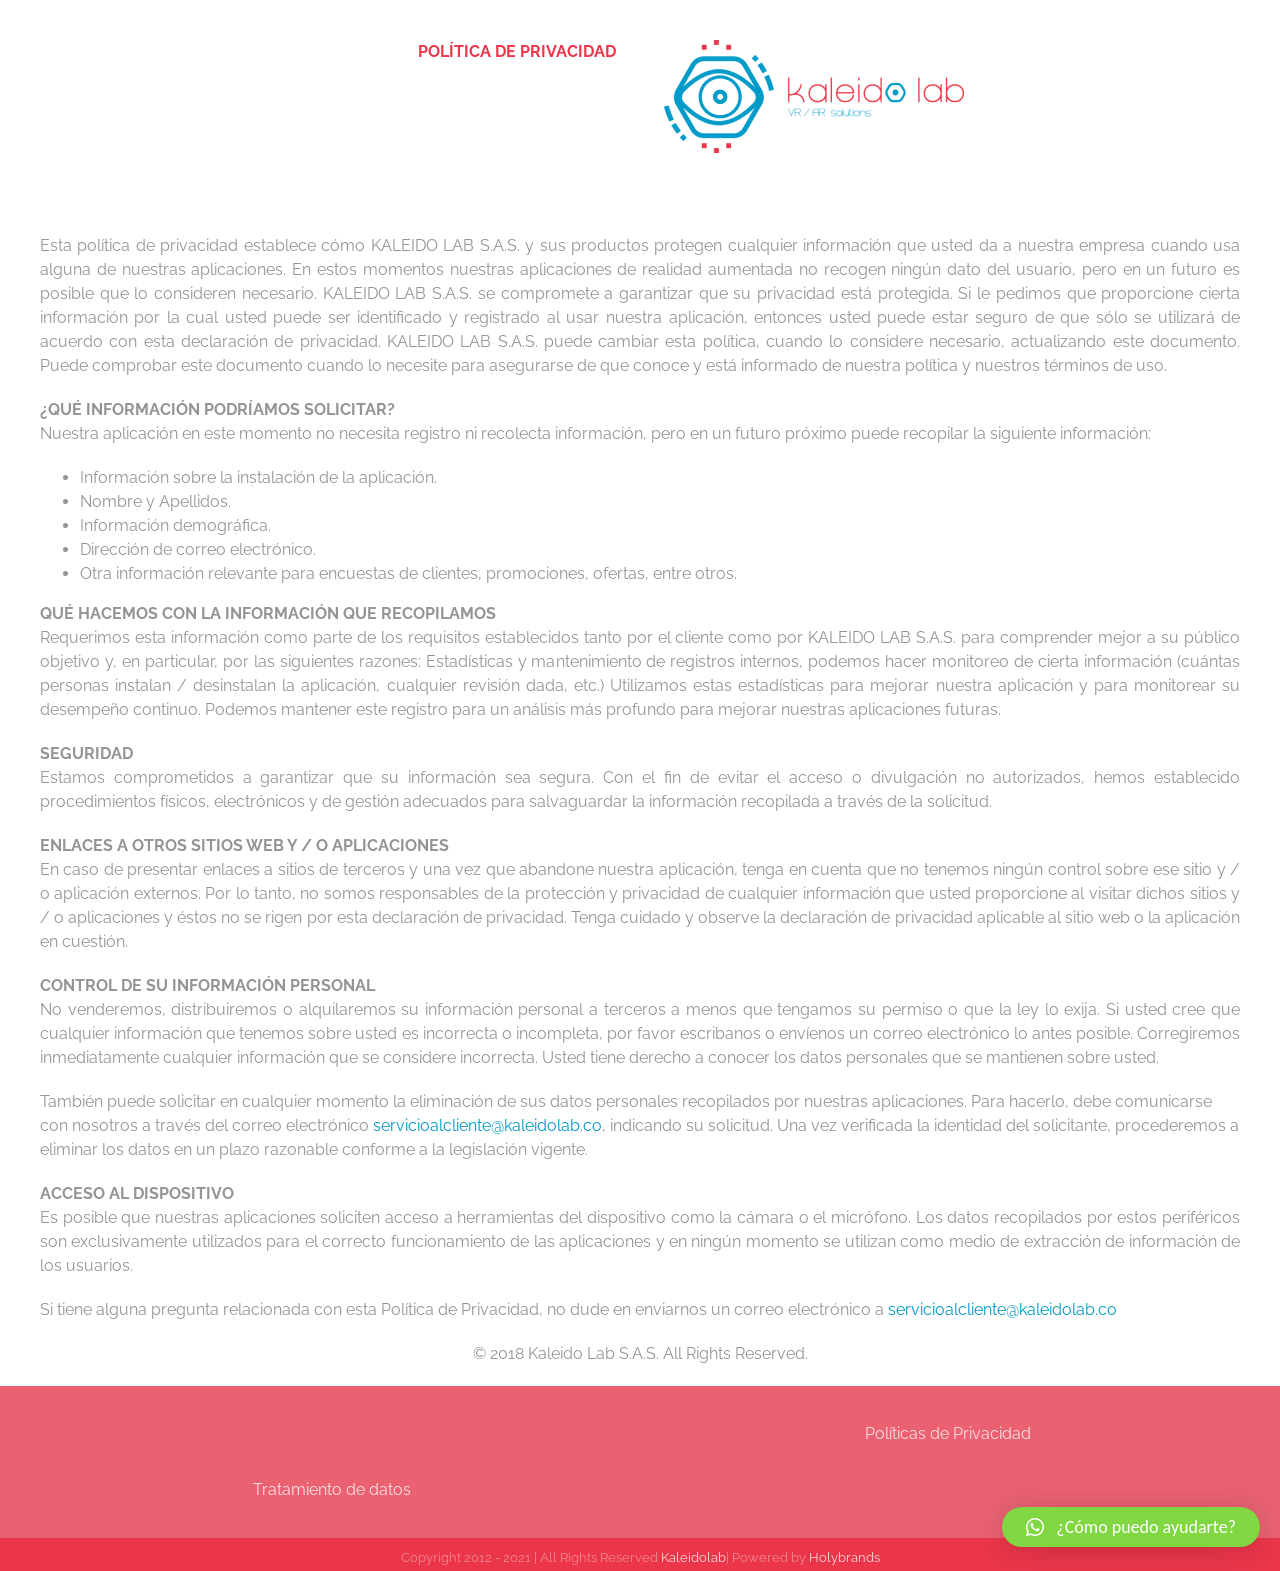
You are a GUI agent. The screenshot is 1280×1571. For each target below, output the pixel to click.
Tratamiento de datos (332, 1489)
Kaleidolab (693, 1557)
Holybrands (844, 1557)
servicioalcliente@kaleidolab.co (487, 1125)
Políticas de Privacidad (948, 1433)
